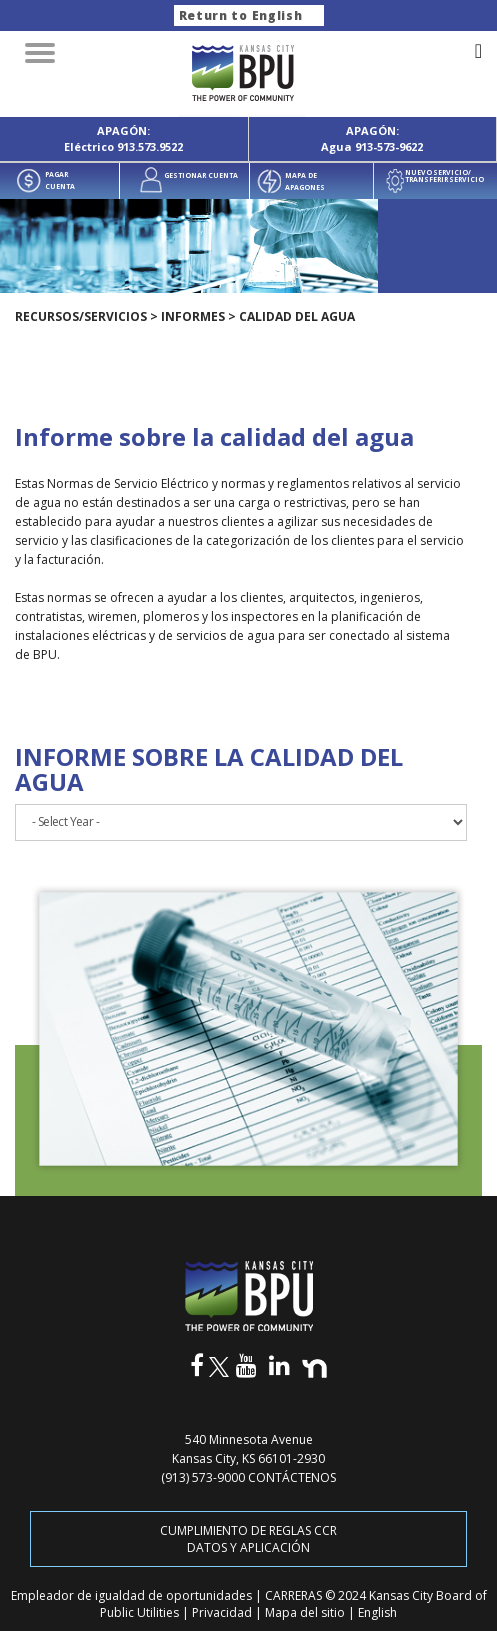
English (377, 1612)
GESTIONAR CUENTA (201, 175)
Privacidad (223, 1612)
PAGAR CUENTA (60, 180)
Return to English (241, 15)
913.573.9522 (150, 146)
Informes (193, 316)
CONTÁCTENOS (292, 1477)
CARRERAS (295, 1595)
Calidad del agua (297, 316)
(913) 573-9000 (203, 1477)
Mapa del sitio (306, 1612)
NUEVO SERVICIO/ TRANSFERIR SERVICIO (444, 176)
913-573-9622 (389, 146)
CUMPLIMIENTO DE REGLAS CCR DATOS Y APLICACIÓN (248, 1539)
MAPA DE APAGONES (305, 181)
